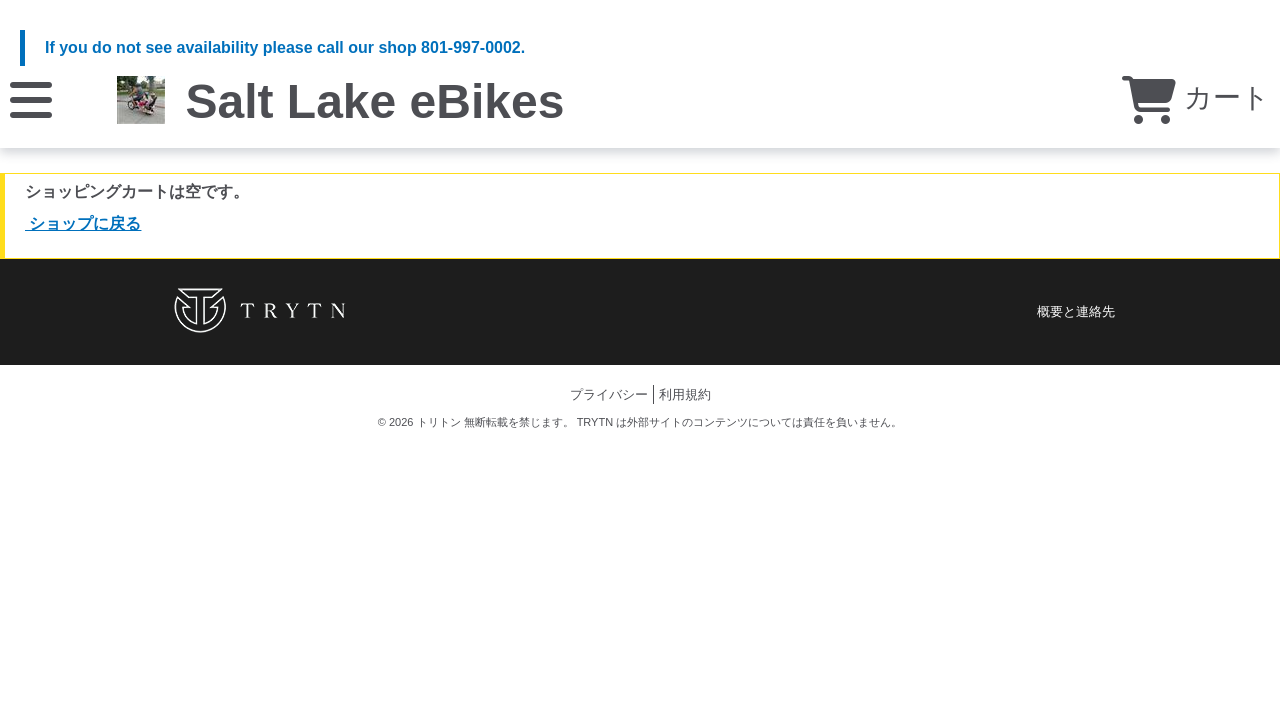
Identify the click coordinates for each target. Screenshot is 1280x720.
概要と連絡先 (1076, 311)
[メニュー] (31, 98)
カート (1196, 97)
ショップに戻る (83, 223)
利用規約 (685, 394)
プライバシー (609, 394)
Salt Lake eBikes (374, 101)
